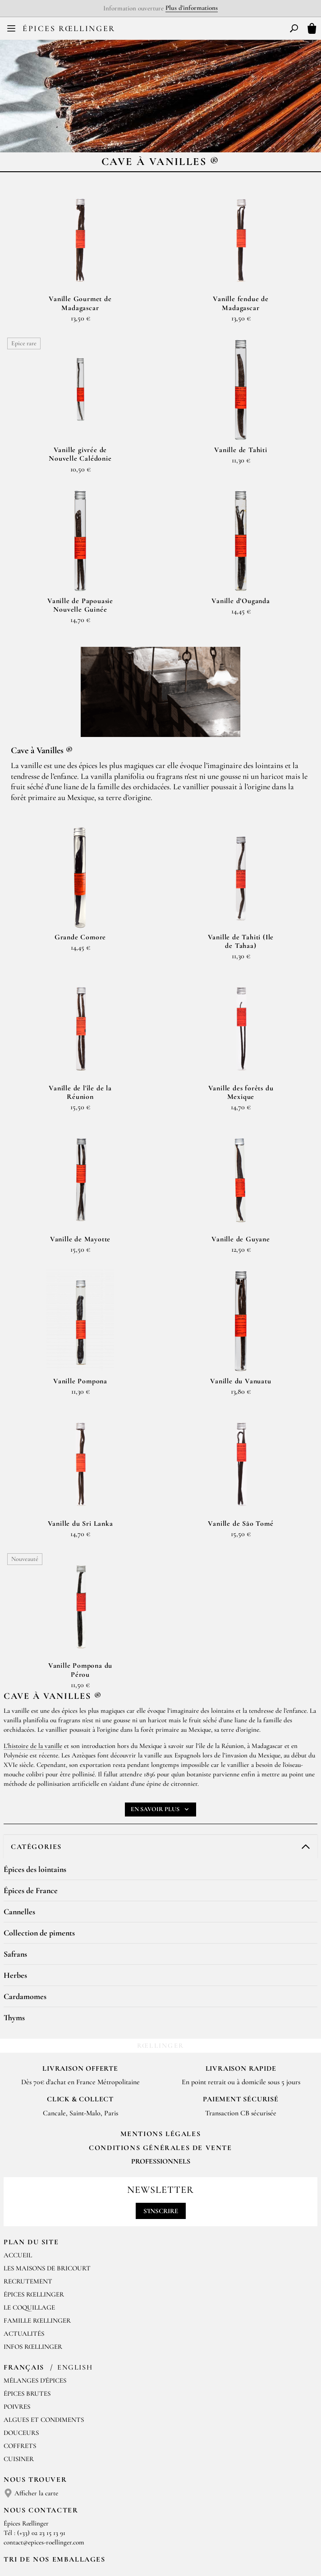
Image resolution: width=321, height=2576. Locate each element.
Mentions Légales (160, 2043)
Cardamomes (25, 1906)
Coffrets (20, 2356)
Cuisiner (19, 2369)
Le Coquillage (29, 2217)
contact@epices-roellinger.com (44, 2452)
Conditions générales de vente (160, 2057)
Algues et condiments (44, 2329)
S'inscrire (160, 2121)
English (74, 2277)
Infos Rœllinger (33, 2256)
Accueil (18, 2165)
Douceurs (21, 2342)
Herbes (15, 1885)
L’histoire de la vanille (33, 1656)
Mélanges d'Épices (35, 2290)
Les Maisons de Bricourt (47, 2178)
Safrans (15, 1864)
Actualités (24, 2243)
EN (167, 31)
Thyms (14, 1927)
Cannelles (19, 1821)
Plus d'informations (191, 8)
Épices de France (31, 1800)
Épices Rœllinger (69, 28)
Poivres (17, 2316)
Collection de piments (39, 1843)
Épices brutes (27, 2303)
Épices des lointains (35, 1779)
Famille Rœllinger (37, 2230)
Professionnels (160, 2071)
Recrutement (28, 2191)
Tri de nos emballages (54, 2469)
